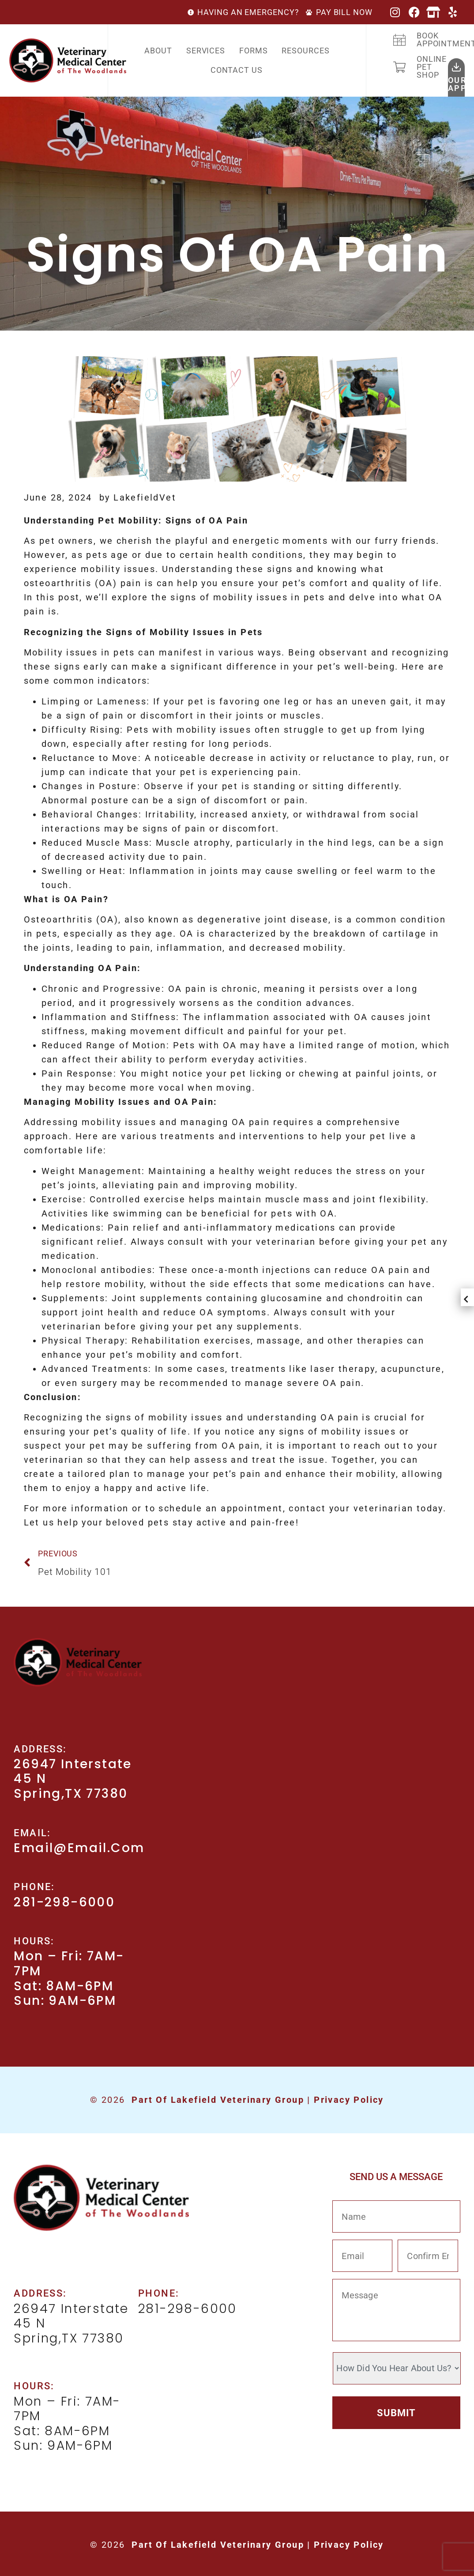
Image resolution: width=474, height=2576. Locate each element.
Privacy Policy (349, 2099)
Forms (253, 50)
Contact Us (237, 70)
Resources (305, 50)
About (158, 50)
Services (205, 50)
